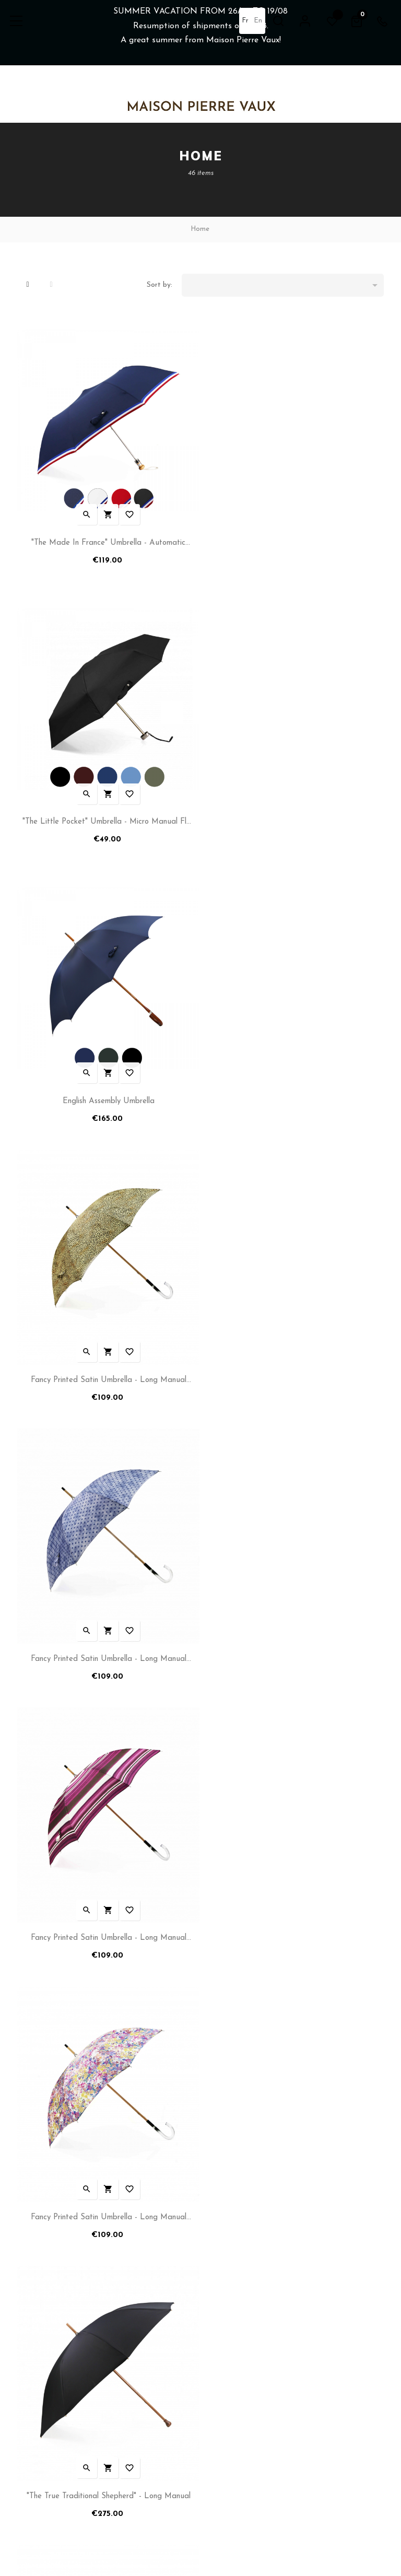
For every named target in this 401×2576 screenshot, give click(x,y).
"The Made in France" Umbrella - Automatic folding (107, 541)
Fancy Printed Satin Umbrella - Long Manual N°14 (106, 1364)
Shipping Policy (40, 2301)
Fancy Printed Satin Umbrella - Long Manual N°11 (294, 815)
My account (35, 2284)
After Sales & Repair (237, 2335)
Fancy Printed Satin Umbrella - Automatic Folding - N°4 (294, 1639)
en (257, 20)
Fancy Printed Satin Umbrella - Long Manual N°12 (106, 1090)
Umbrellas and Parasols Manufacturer (266, 2284)
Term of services (43, 2318)
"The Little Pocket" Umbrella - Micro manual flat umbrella (294, 541)
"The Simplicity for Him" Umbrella (294, 1911)
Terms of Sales (41, 2335)
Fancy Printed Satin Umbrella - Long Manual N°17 (294, 1090)
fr (244, 20)
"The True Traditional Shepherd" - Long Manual (294, 1362)
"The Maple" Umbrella (106, 1911)
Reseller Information (237, 2301)
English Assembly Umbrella (106, 813)
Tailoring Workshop (235, 2318)
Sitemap (218, 2351)
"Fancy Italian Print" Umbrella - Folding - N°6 (107, 1637)
